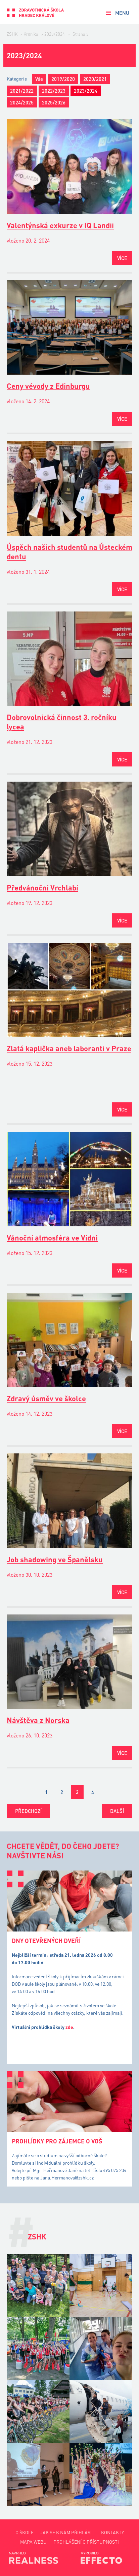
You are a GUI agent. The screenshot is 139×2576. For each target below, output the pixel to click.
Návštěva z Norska (38, 1720)
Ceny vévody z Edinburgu (48, 385)
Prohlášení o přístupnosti (86, 2542)
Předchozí (28, 1811)
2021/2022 (22, 91)
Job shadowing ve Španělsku (55, 1559)
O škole (24, 2532)
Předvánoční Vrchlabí (42, 887)
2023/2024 (54, 34)
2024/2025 (22, 102)
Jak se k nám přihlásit (67, 2532)
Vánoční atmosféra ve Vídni (52, 1237)
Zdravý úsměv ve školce (46, 1398)
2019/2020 (63, 79)
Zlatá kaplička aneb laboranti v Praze (69, 1048)
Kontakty (112, 2532)
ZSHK (12, 34)
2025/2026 (53, 102)
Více (122, 258)
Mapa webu (33, 2542)
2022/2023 (53, 91)
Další (117, 1811)
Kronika (31, 34)
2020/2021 (95, 79)
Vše (39, 79)
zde (69, 2027)
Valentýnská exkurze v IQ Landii (60, 225)
